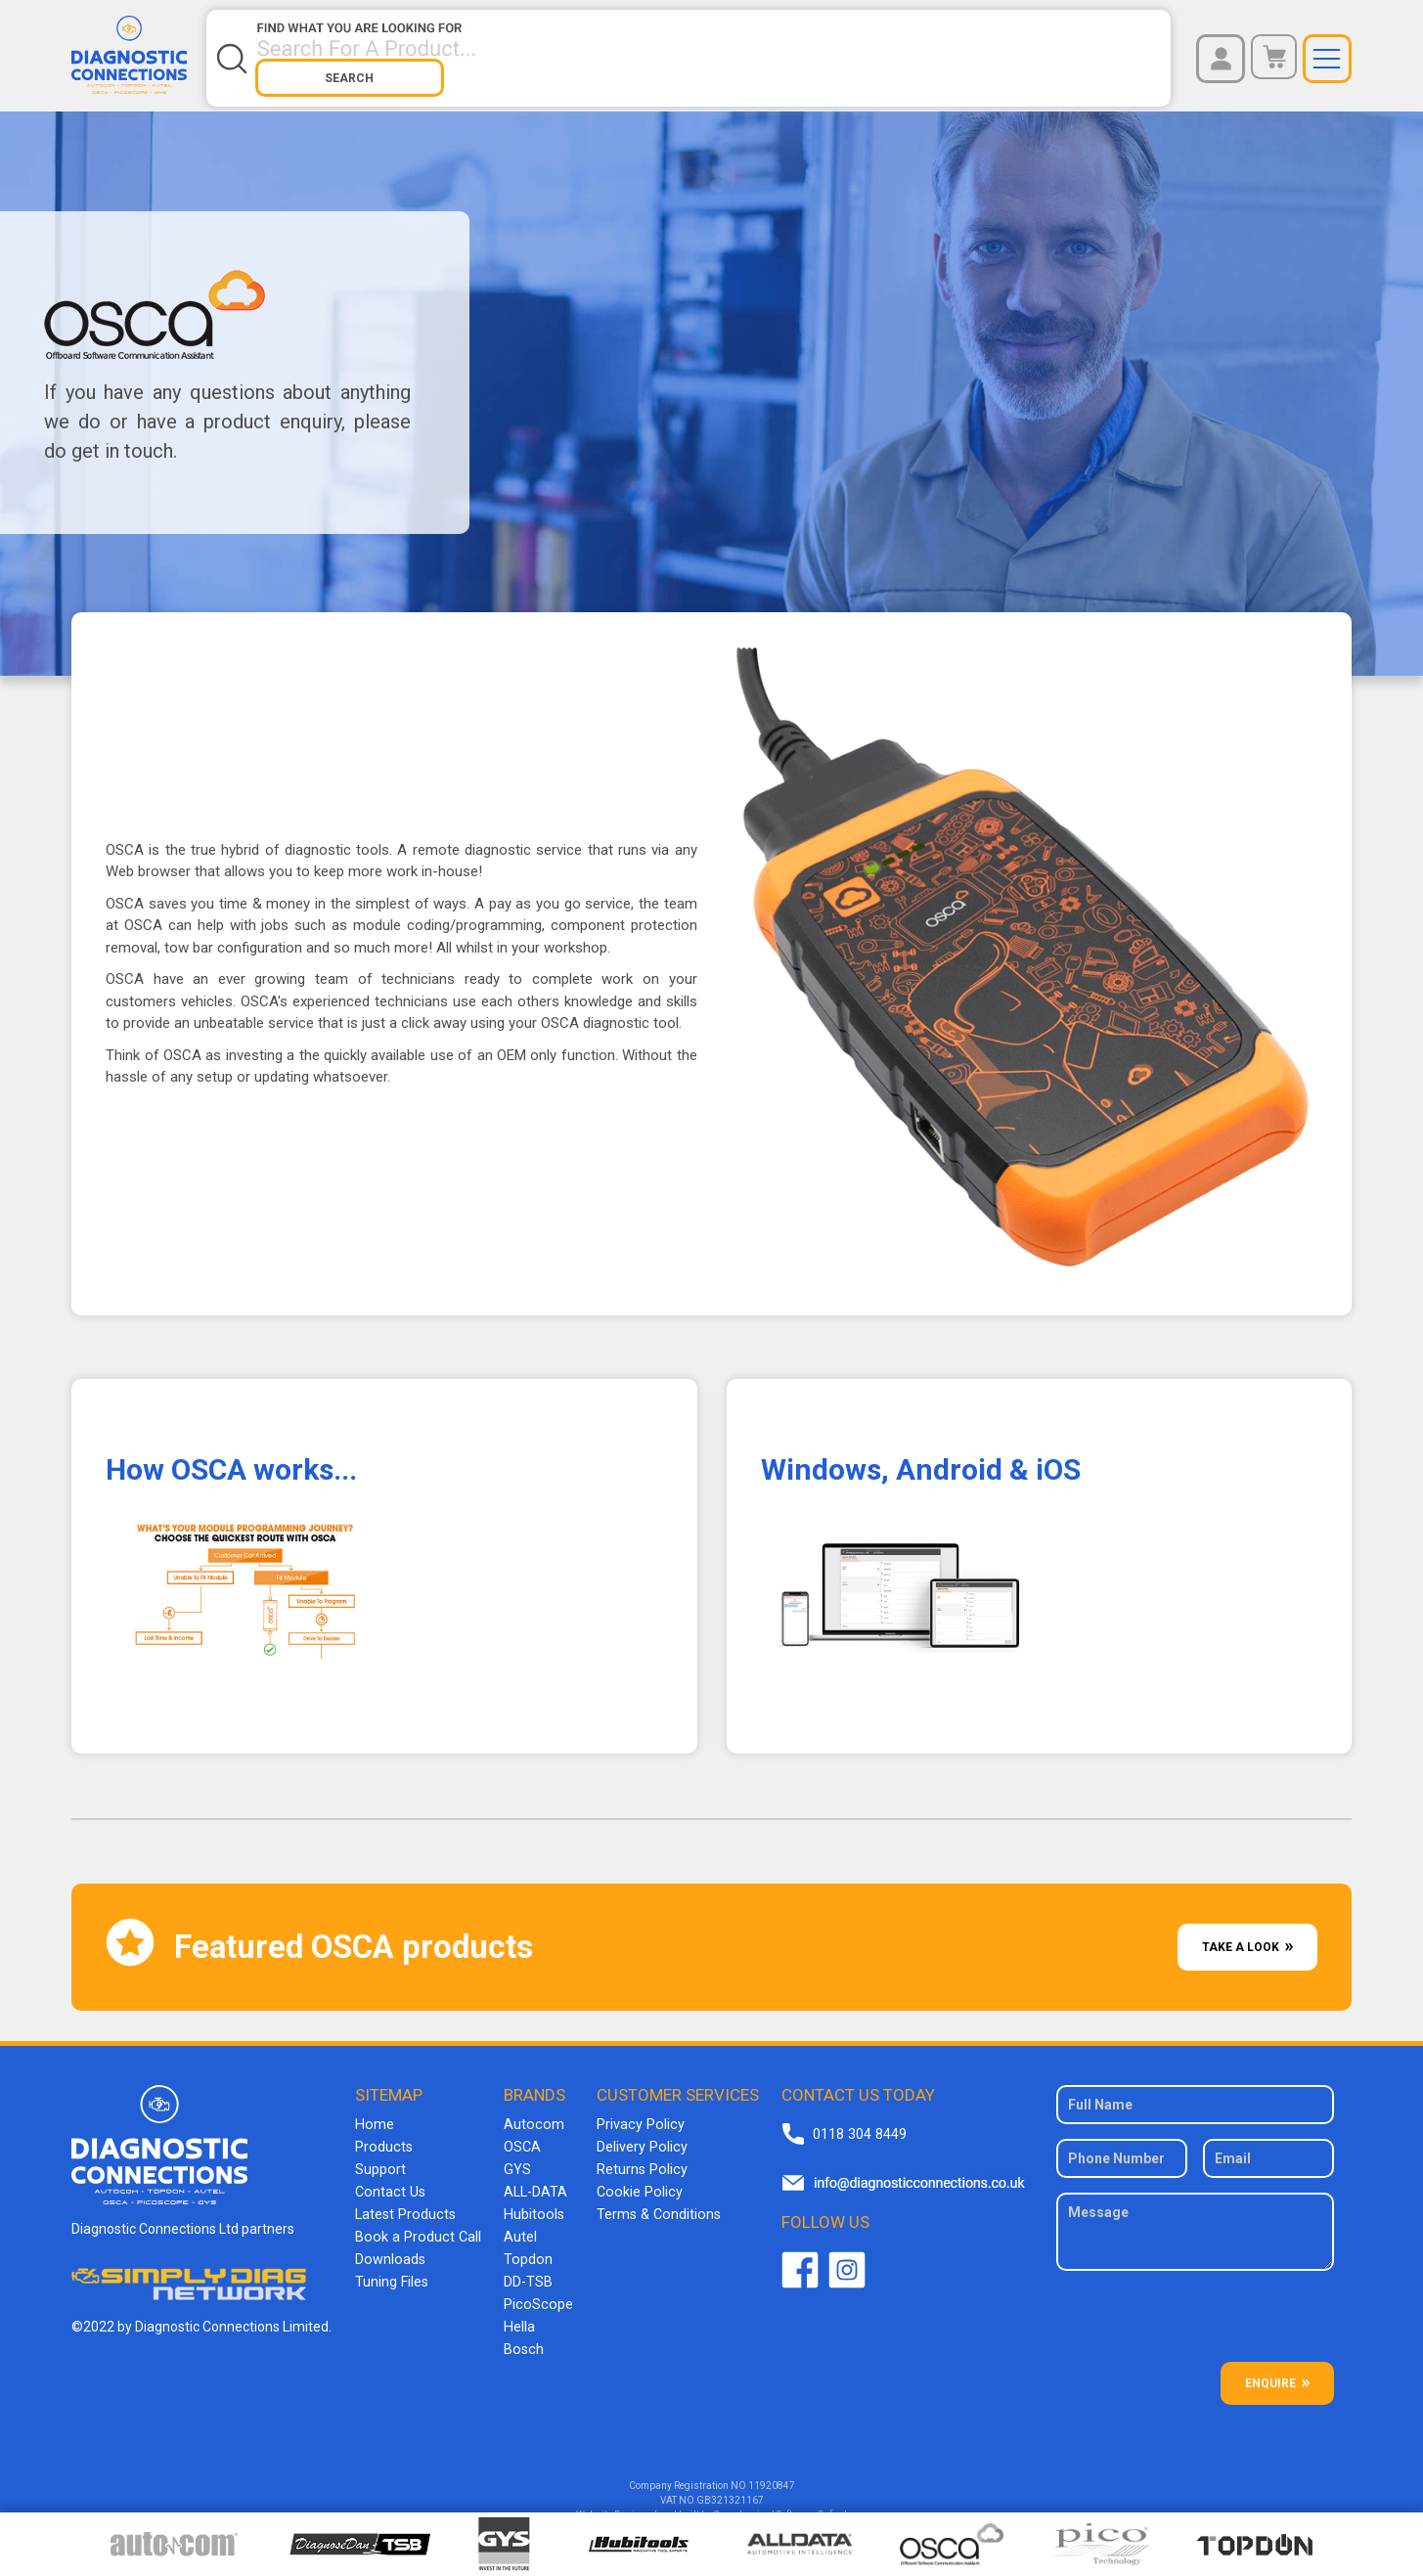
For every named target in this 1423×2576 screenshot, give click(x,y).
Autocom (530, 2111)
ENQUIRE (1270, 2370)
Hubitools (530, 2197)
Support (382, 2154)
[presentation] (1197, 2311)
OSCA (520, 2133)
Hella (517, 2305)
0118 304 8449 (857, 2121)
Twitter (845, 2258)
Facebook (798, 2258)
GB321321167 (730, 2487)
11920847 (771, 2472)
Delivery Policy (636, 2133)
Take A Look (1240, 1934)
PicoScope (534, 2283)
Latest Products (406, 2197)
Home (375, 2111)
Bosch (521, 2326)
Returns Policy (636, 2154)
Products (385, 2133)
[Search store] (616, 51)
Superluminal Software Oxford (780, 2502)
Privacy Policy (634, 2111)
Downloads (391, 2240)
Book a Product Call (416, 2219)
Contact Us (390, 2176)
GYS (515, 2154)
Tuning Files (393, 2262)
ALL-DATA (533, 2176)
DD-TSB (526, 2262)
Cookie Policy (632, 2176)
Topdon (525, 2240)
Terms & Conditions (652, 2197)
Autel (518, 2219)
